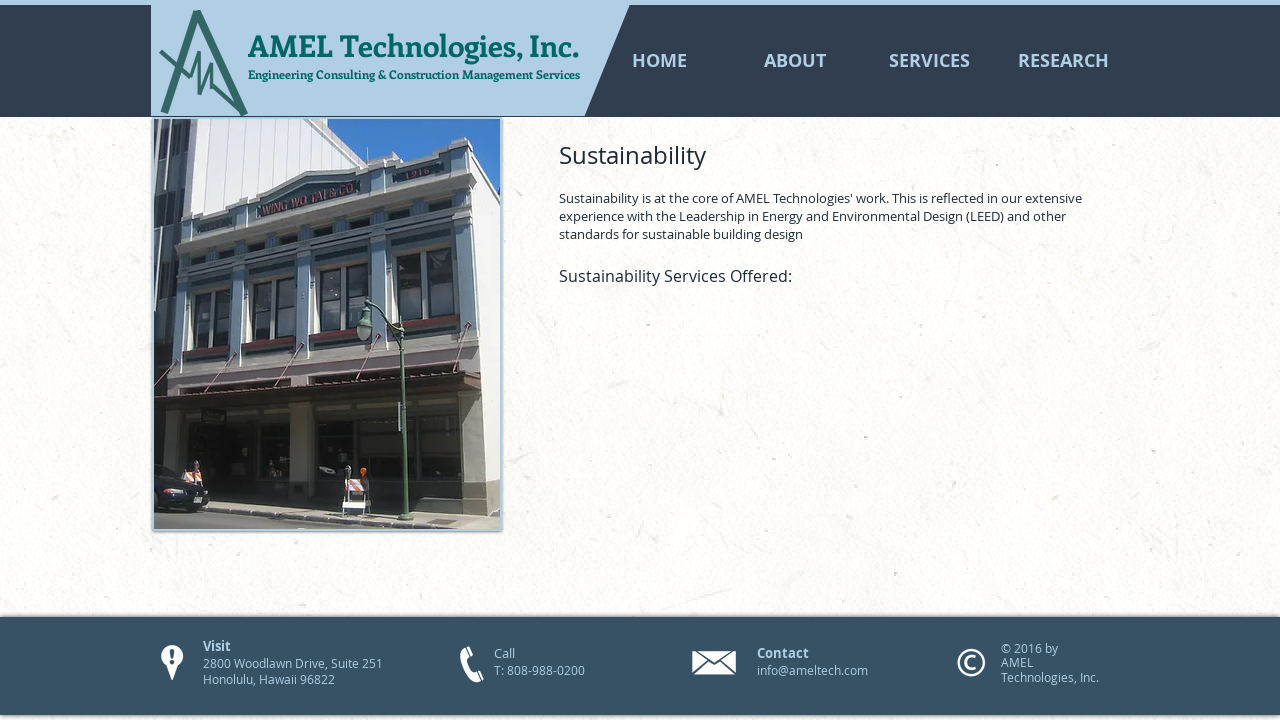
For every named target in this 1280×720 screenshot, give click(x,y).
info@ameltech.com (812, 670)
